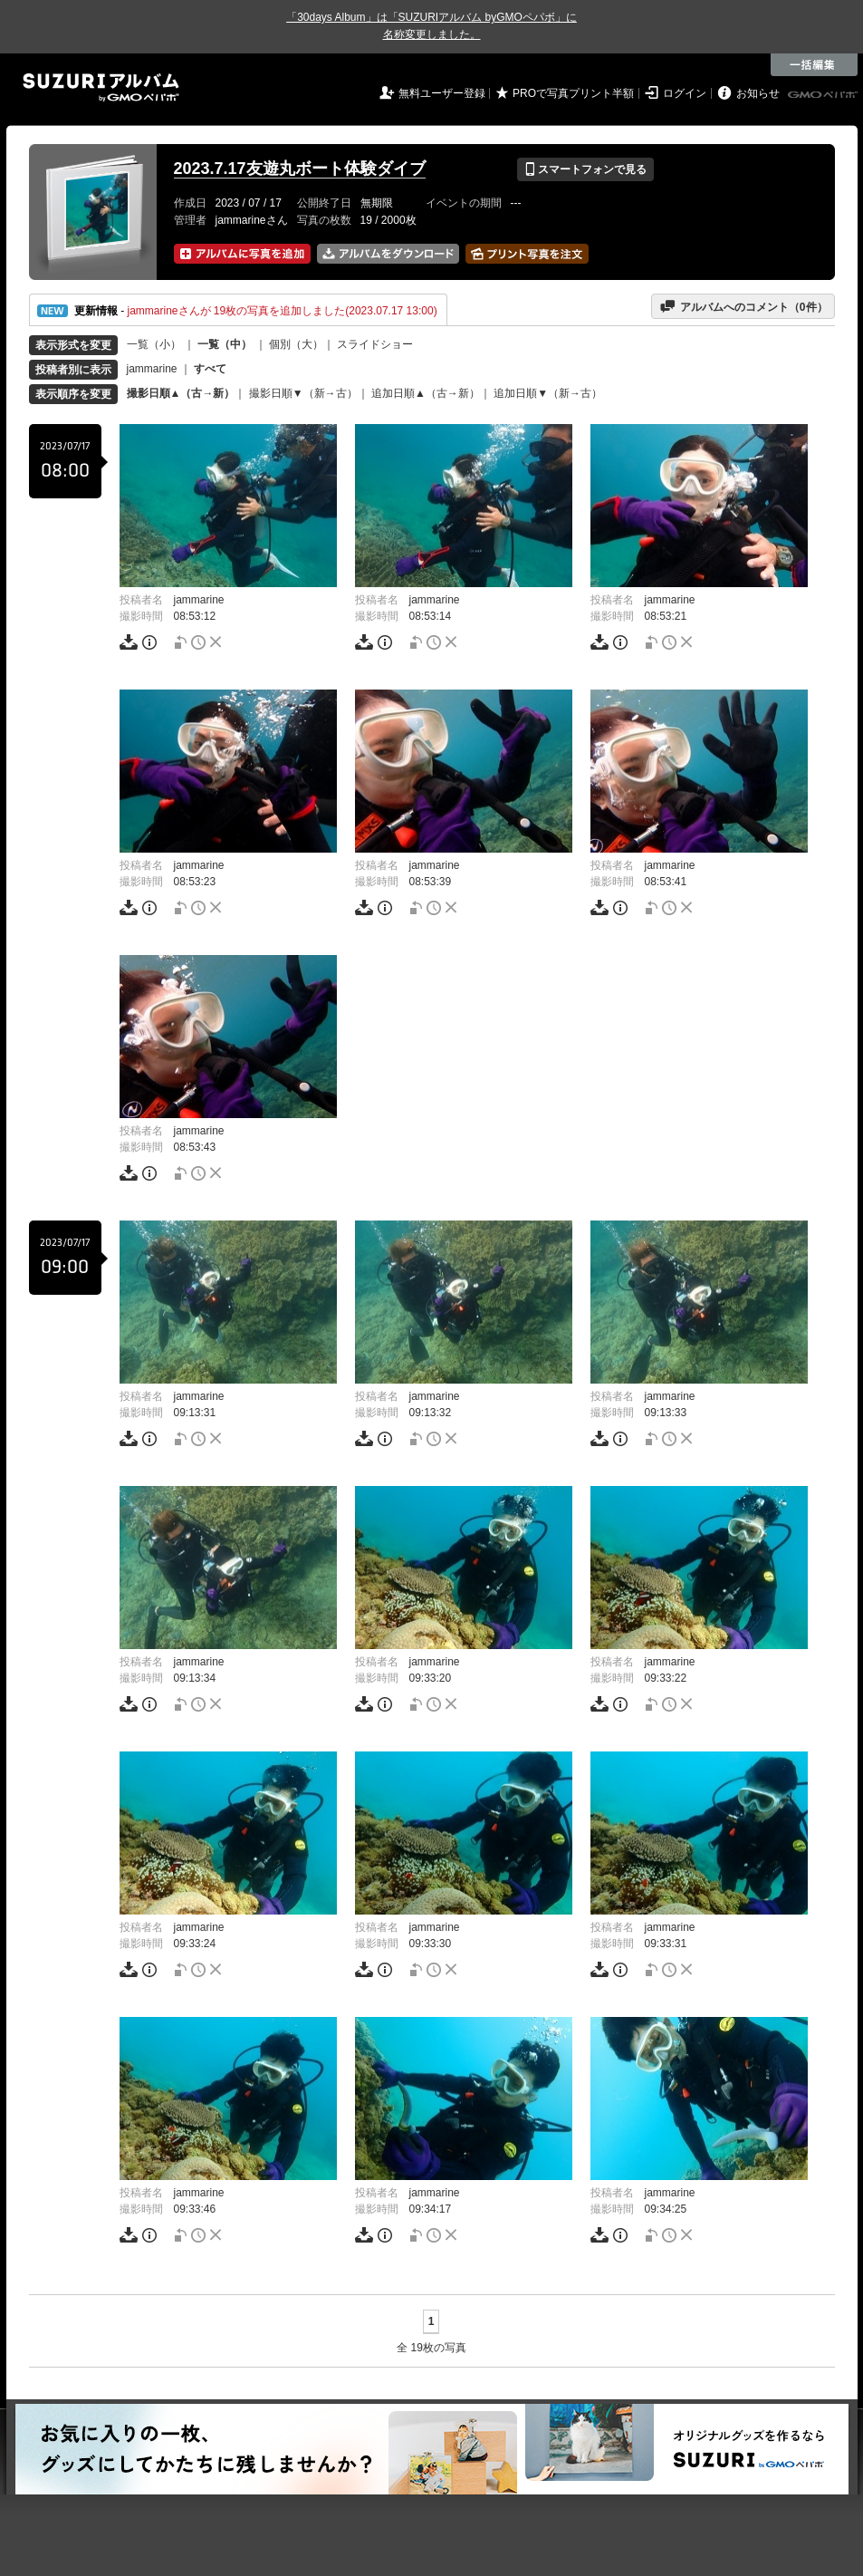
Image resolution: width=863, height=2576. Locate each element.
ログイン (684, 93)
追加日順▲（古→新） (425, 393)
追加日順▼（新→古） (548, 393)
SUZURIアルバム (101, 87)
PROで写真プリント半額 (573, 93)
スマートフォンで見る (585, 169)
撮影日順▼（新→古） (303, 393)
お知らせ (758, 93)
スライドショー (375, 344)
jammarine (152, 368)
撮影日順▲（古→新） (181, 393)
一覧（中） (224, 344)
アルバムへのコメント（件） (743, 306)
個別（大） (296, 344)
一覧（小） (154, 344)
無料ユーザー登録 (441, 93)
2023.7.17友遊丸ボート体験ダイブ (300, 168)
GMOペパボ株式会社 (824, 95)
